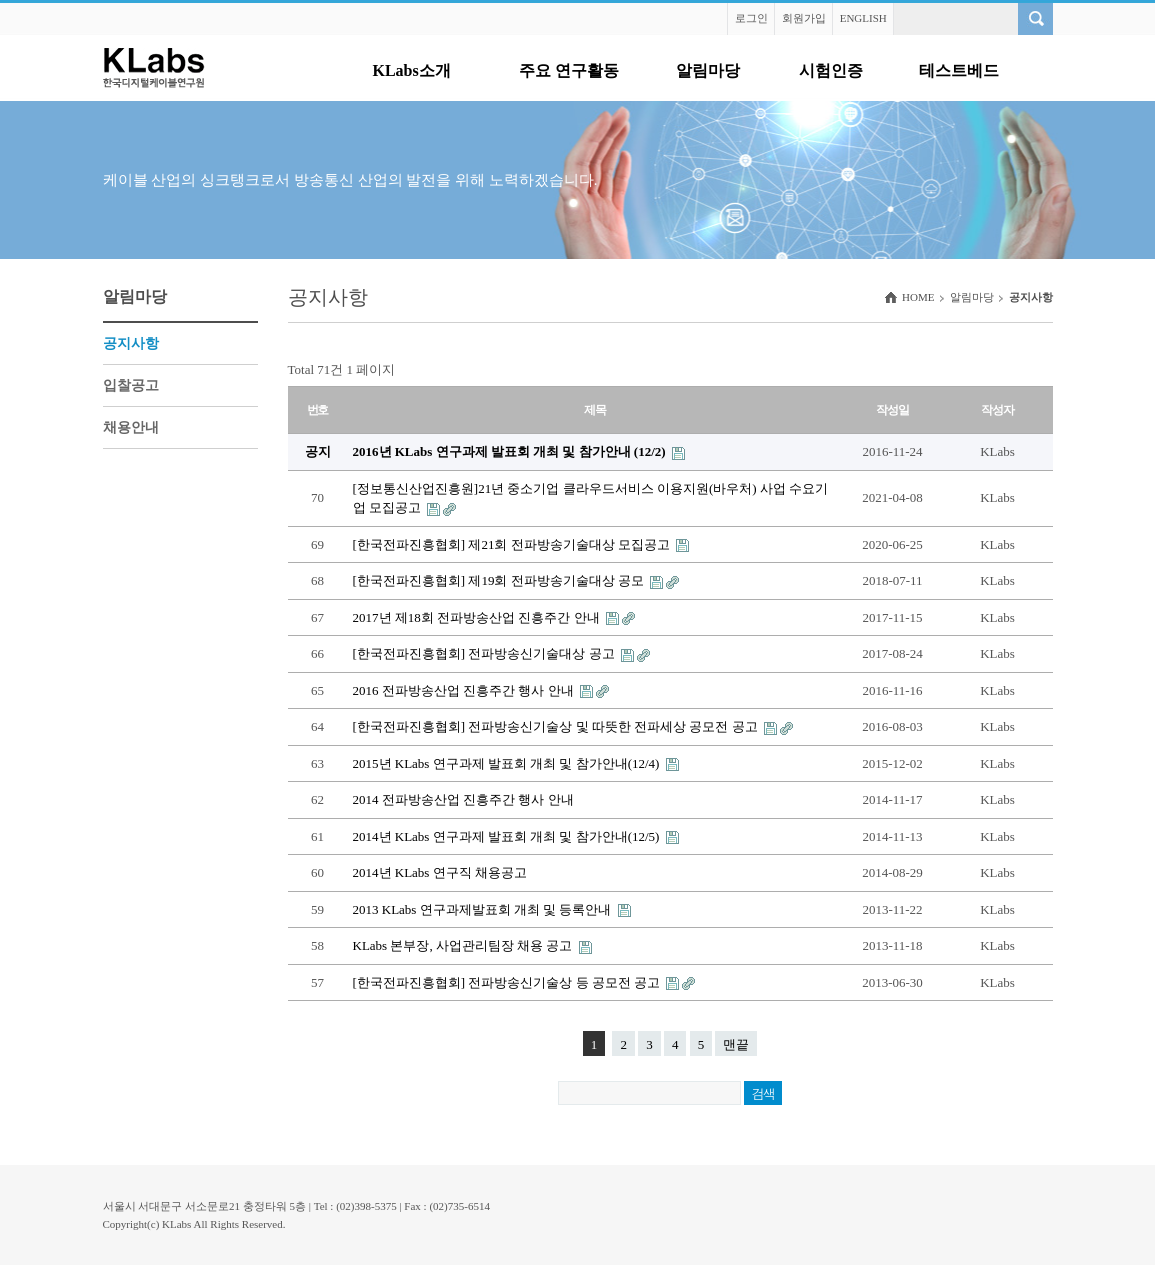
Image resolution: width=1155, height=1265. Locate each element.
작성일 (892, 410)
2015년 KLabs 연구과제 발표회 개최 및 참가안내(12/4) (508, 763)
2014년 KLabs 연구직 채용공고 (440, 872)
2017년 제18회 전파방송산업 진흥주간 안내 (478, 617)
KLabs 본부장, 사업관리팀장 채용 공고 (464, 945)
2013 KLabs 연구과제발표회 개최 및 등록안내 (484, 909)
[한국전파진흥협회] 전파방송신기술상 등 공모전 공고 (508, 982)
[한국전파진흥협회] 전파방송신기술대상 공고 (485, 653)
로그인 (751, 18)
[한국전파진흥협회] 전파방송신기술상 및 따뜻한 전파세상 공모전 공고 (557, 726)
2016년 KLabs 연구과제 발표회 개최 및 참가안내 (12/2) (511, 451)
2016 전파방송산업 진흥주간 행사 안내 (465, 690)
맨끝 (736, 1044)
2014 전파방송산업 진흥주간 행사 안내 (463, 799)
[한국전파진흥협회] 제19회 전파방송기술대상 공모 (500, 580)
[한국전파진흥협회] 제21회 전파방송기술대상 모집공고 (513, 544)
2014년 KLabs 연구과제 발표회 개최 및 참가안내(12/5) (508, 836)
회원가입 (804, 18)
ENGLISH (863, 18)
